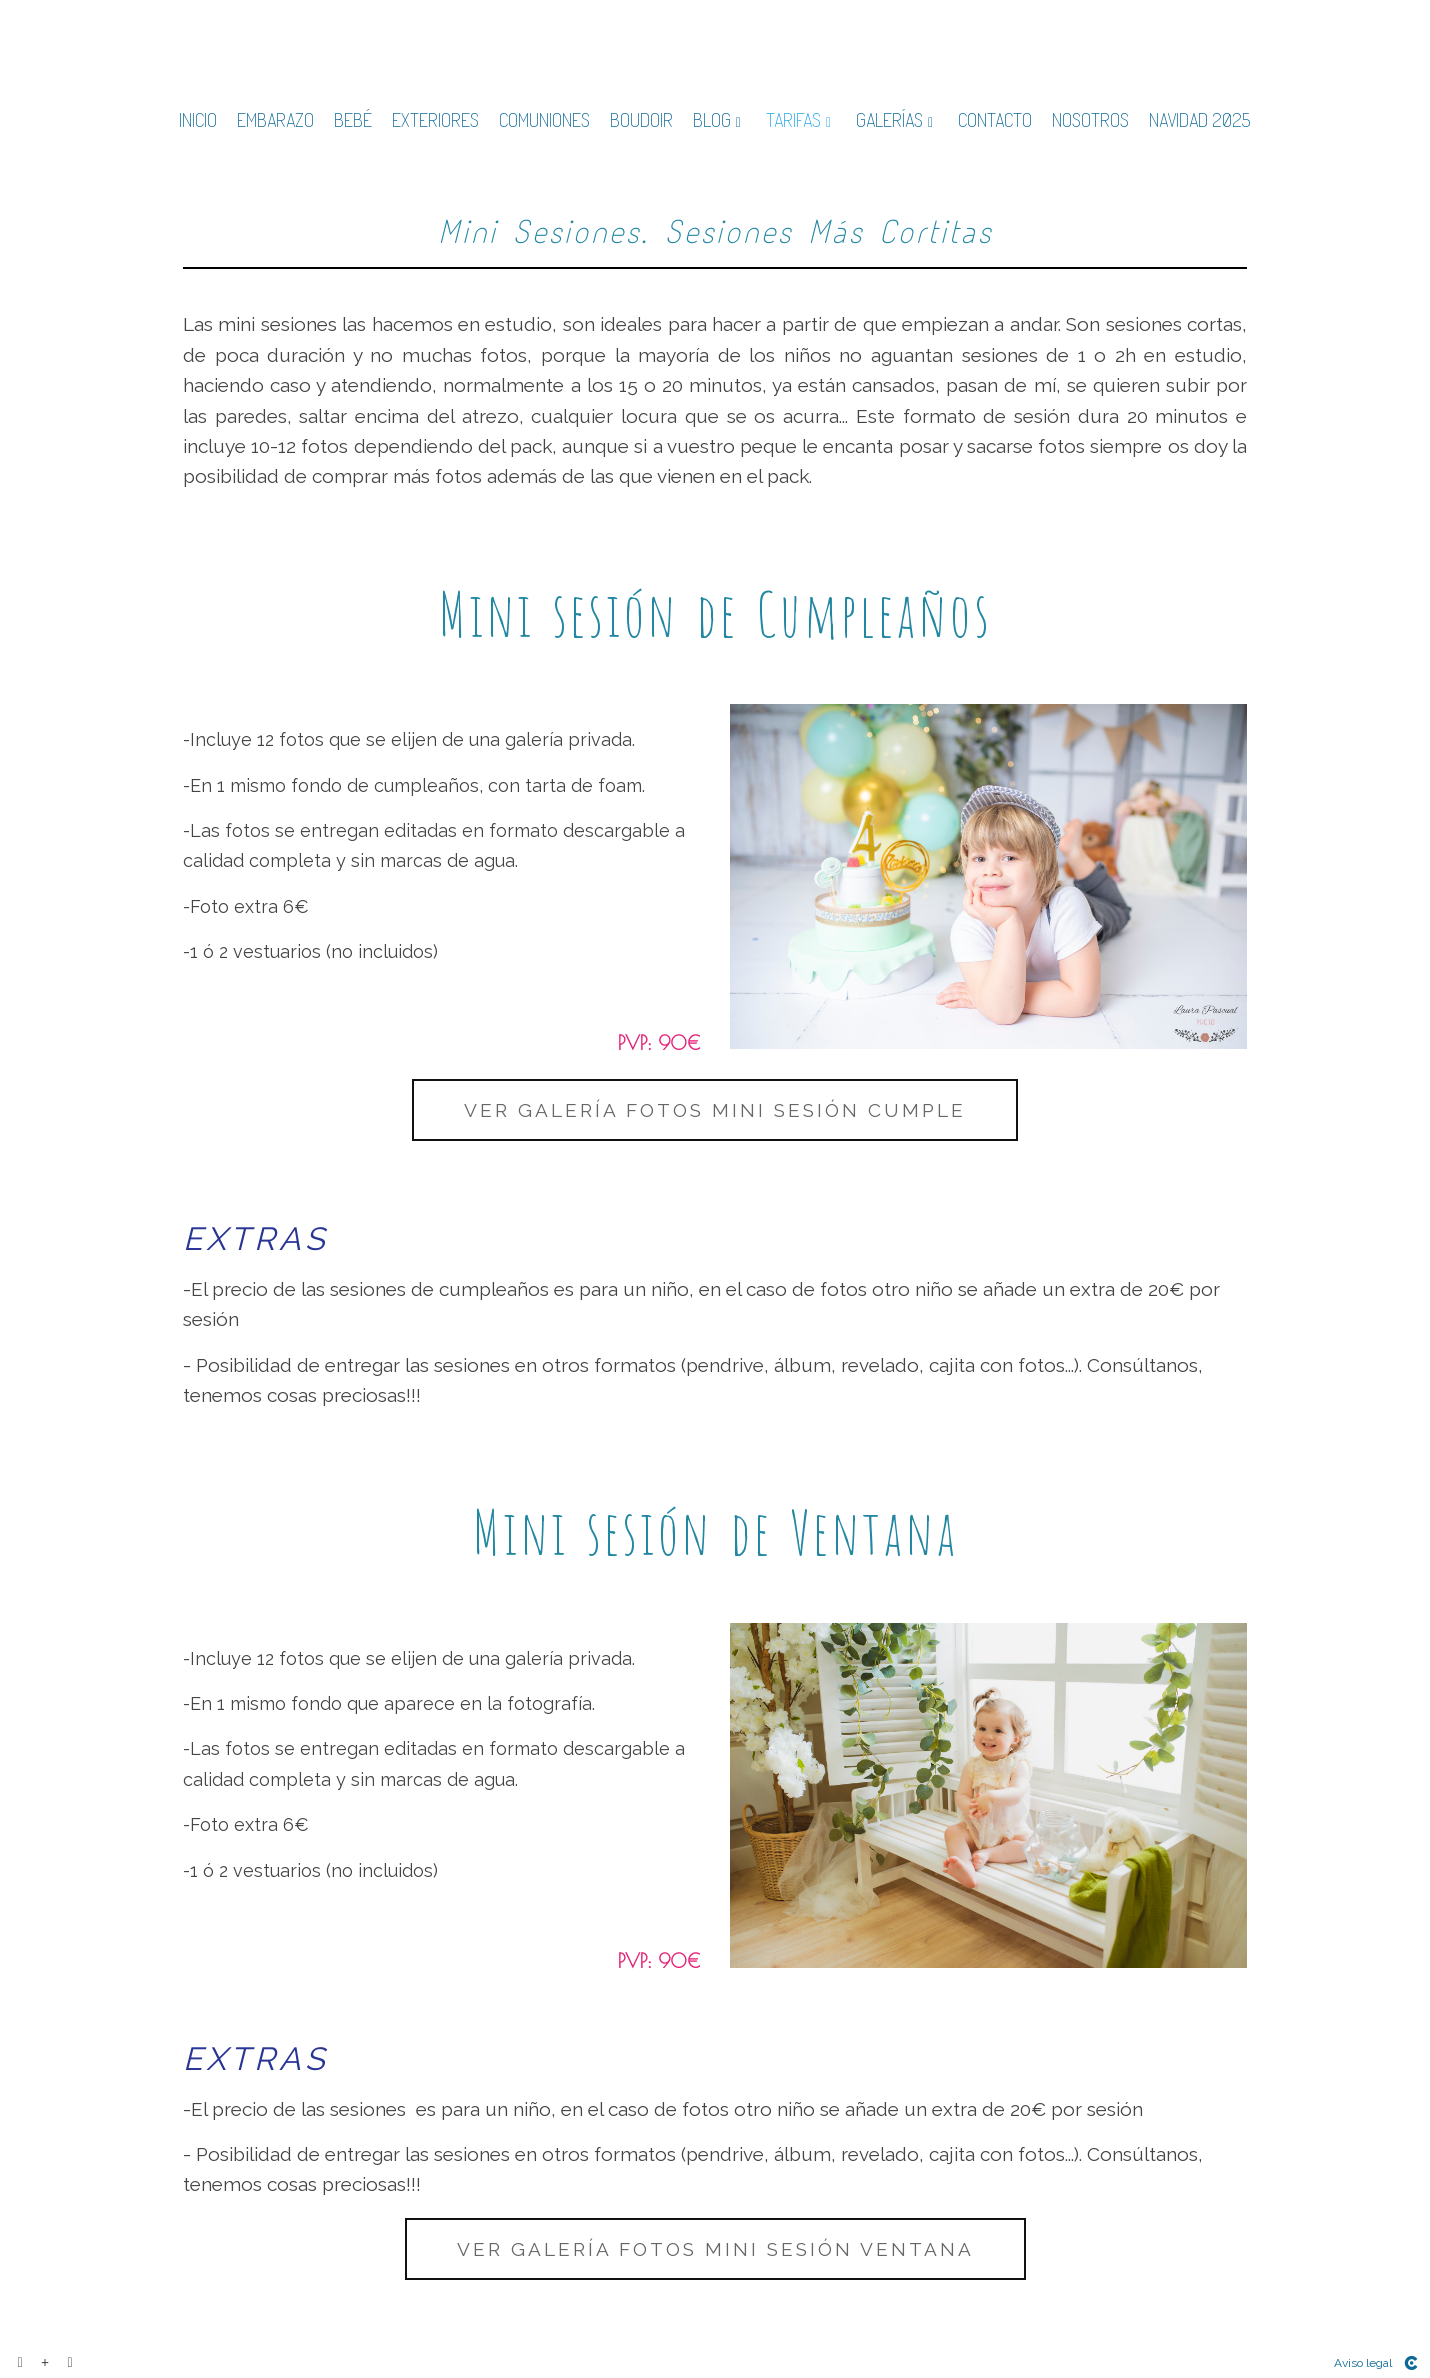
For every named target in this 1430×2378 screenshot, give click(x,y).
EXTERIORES (435, 120)
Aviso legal (1363, 2363)
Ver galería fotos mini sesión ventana (715, 2249)
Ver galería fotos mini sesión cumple (715, 1110)
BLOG (712, 120)
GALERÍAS (889, 120)
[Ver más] (45, 2363)
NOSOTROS (1090, 120)
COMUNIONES (544, 120)
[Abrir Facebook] (20, 2363)
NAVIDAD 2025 (1200, 120)
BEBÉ (353, 120)
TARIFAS (793, 120)
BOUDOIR (641, 120)
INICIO (198, 120)
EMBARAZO (275, 120)
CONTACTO (995, 120)
